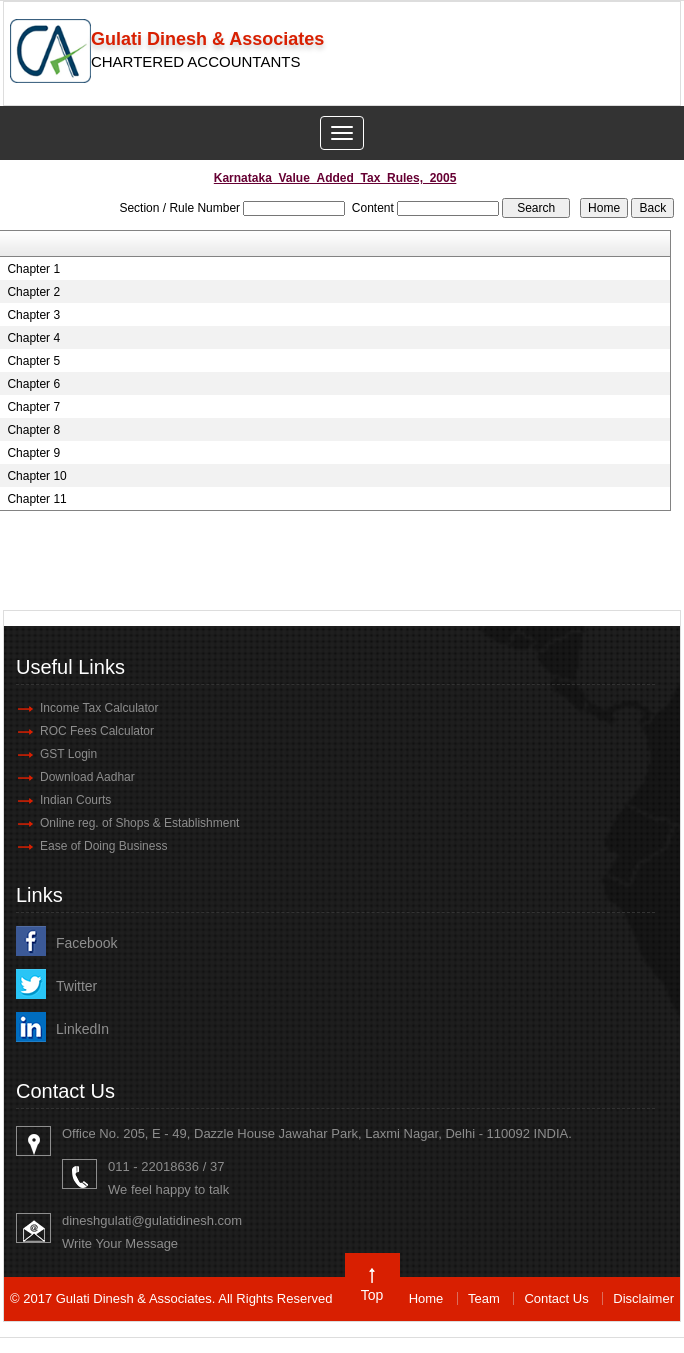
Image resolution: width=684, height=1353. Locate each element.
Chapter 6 (33, 384)
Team (484, 1298)
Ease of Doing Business (103, 846)
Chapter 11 (36, 499)
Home (426, 1298)
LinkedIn (82, 1029)
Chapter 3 (33, 315)
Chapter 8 (33, 430)
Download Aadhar (87, 777)
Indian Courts (75, 800)
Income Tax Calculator (99, 708)
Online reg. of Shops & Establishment (139, 823)
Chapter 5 (33, 361)
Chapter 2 (33, 292)
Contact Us (556, 1298)
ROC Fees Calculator (97, 731)
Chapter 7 (33, 407)
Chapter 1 (33, 269)
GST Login (68, 754)
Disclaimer (643, 1298)
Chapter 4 (33, 338)
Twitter (76, 986)
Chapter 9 (33, 453)
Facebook (86, 943)
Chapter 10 (36, 476)
